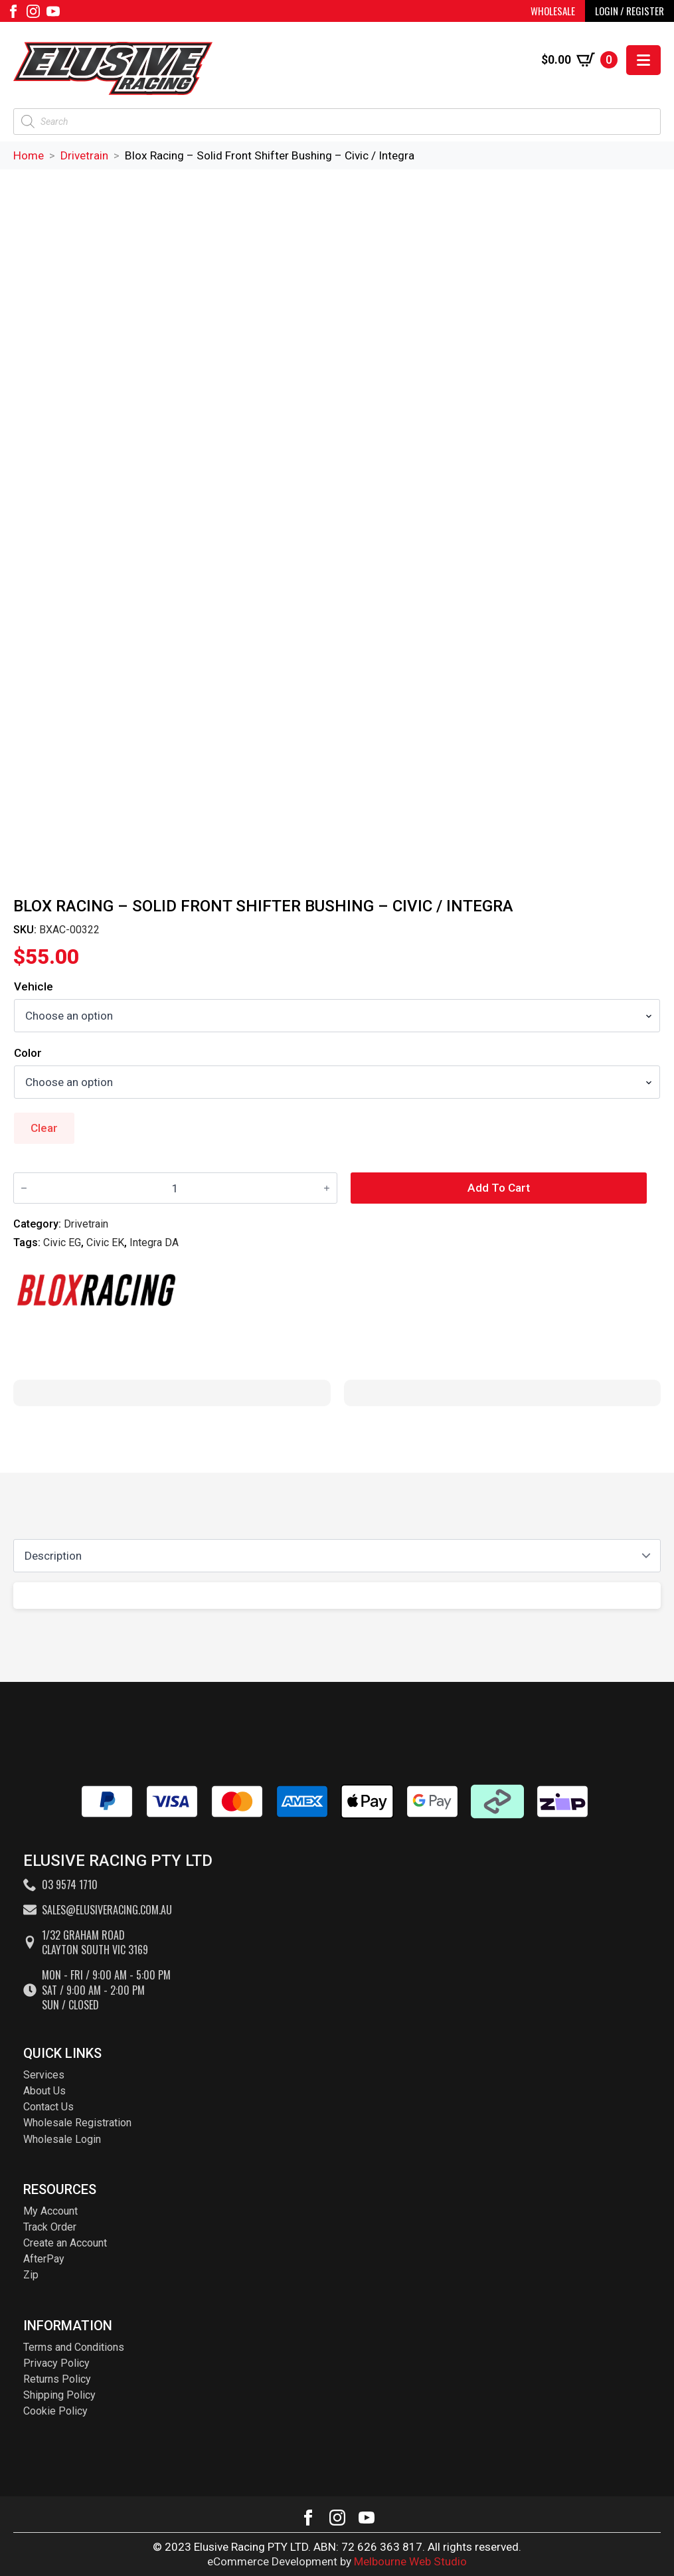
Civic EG (62, 1242)
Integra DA (154, 1242)
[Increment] (326, 1188)
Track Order (49, 2227)
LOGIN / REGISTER (629, 10)
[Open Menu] (643, 60)
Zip (31, 2274)
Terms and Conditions (73, 2347)
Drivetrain (84, 155)
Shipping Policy (59, 2395)
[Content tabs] (337, 1555)
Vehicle (33, 986)
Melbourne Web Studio (410, 2561)
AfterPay (43, 2259)
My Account (50, 2211)
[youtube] (53, 11)
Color (28, 1053)
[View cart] (579, 60)
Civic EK (105, 1242)
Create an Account (65, 2243)
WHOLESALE (553, 10)
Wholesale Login (62, 2139)
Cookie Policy (55, 2411)
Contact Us (48, 2106)
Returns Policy (57, 2379)
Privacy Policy (56, 2363)
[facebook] (13, 11)
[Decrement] (24, 1188)
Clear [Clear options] (44, 1128)
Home (28, 155)
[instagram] (33, 11)
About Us (44, 2090)
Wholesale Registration (77, 2122)
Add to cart (498, 1187)
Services (43, 2075)
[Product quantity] (175, 1188)
